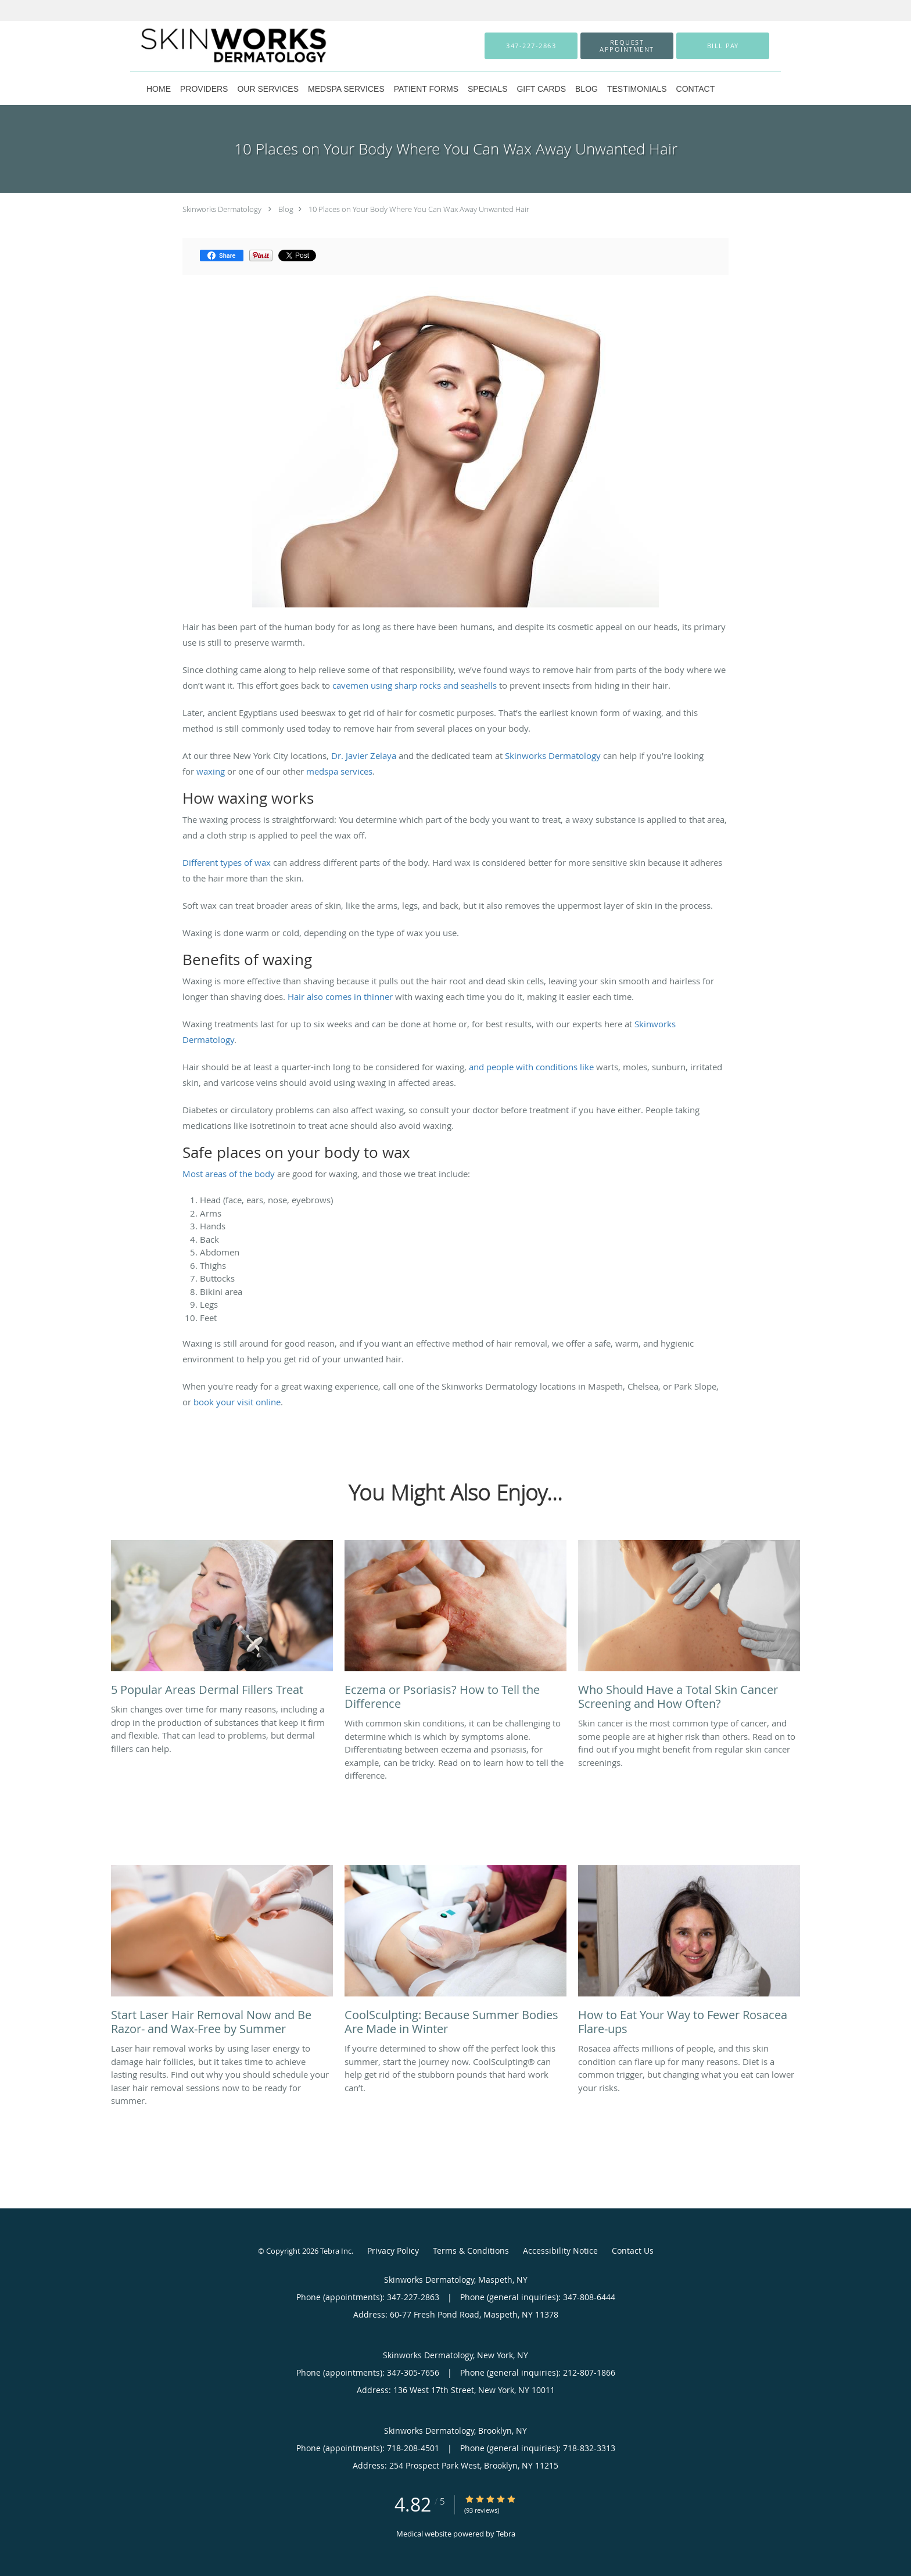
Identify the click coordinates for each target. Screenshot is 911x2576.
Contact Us (633, 2250)
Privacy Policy (393, 2250)
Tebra (505, 2533)
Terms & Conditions (471, 2250)
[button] (626, 46)
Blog (285, 209)
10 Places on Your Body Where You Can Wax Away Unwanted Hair (419, 209)
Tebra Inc (336, 2251)
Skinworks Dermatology (221, 209)
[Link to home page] (215, 46)
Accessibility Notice (560, 2250)
